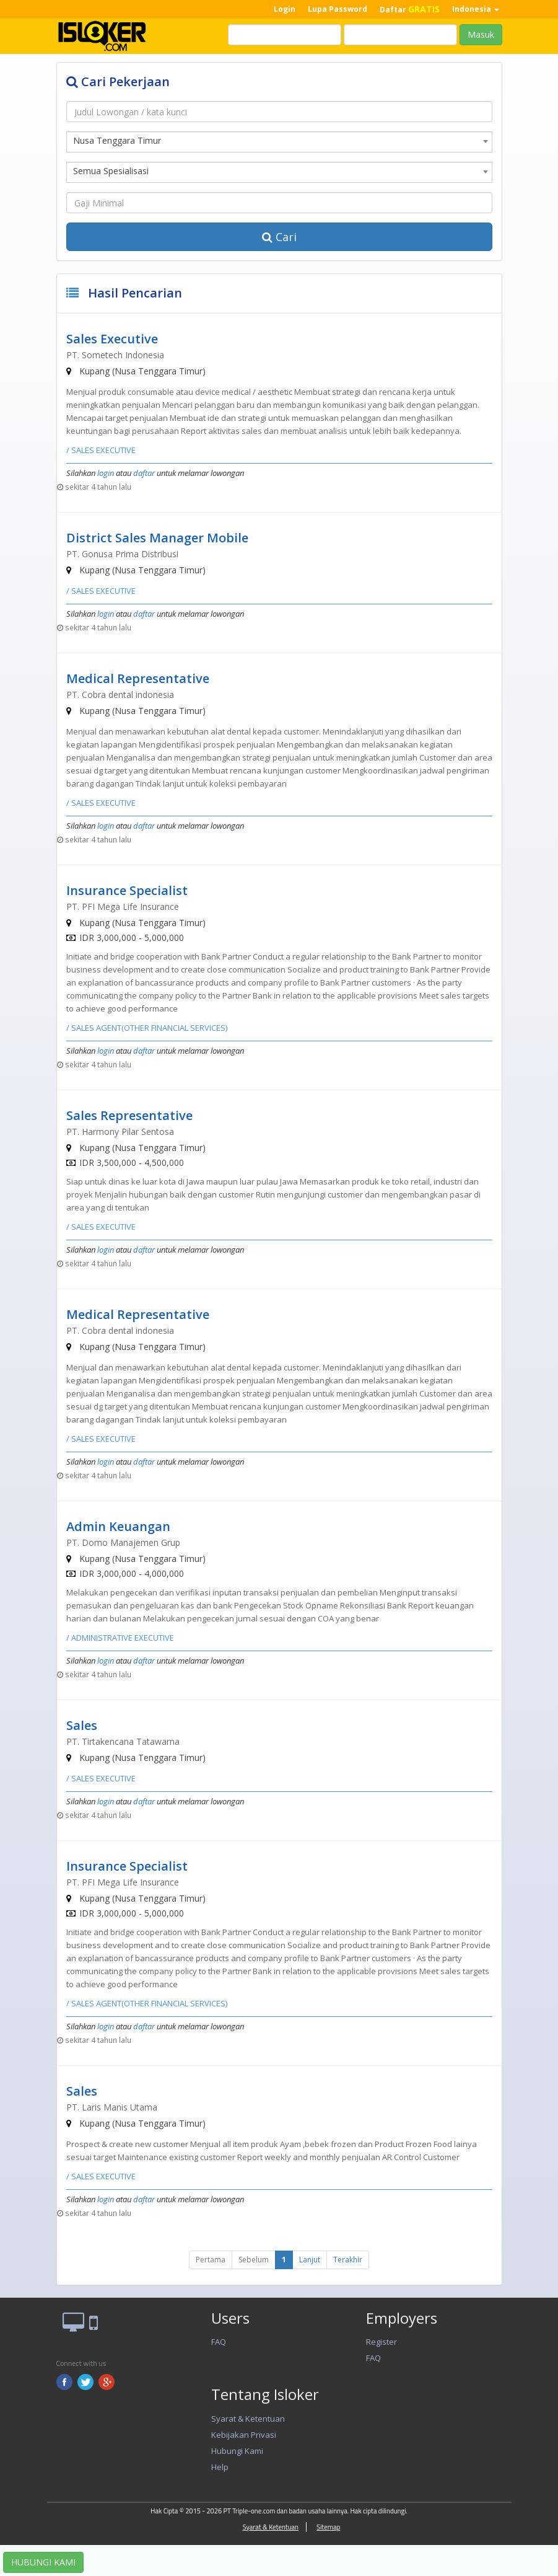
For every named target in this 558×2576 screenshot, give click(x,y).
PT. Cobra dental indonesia (120, 694)
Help (220, 2466)
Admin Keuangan (118, 1526)
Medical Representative (137, 678)
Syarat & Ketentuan (248, 2418)
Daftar (410, 9)
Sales (81, 1725)
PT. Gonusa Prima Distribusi (122, 554)
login (105, 473)
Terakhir (347, 2259)
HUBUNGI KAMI (43, 2562)
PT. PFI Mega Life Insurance (122, 906)
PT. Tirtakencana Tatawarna (123, 1741)
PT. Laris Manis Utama (111, 2107)
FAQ (218, 2341)
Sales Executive (112, 338)
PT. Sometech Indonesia (115, 355)
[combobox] (279, 141)
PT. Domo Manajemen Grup (123, 1542)
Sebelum (253, 2259)
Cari (279, 236)
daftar (144, 473)
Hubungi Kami (237, 2450)
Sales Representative (129, 1115)
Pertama (210, 2259)
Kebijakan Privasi (243, 2434)
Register (381, 2341)
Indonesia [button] (475, 9)
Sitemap (328, 2527)
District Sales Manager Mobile (157, 537)
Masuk (481, 34)
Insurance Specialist (127, 890)
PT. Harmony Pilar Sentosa (120, 1131)
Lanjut (309, 2259)
